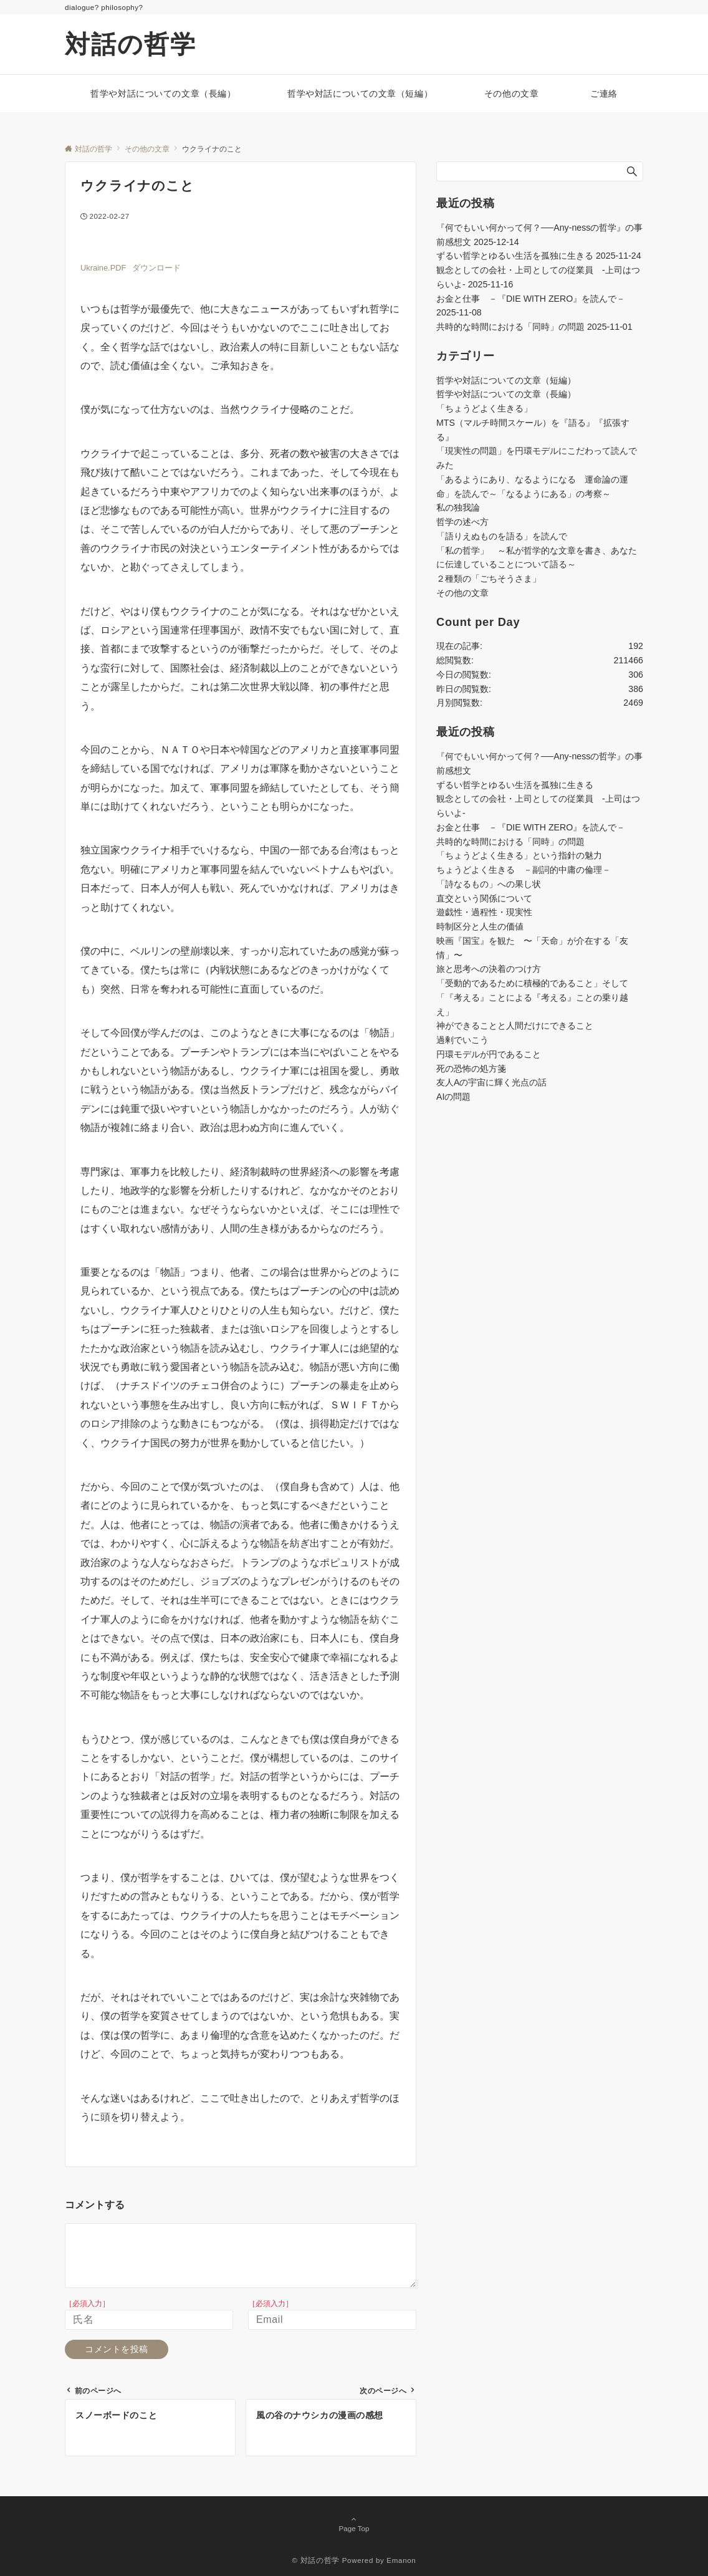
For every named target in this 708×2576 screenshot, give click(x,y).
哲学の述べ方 (462, 522)
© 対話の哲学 (316, 2560)
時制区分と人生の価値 (480, 926)
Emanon (401, 2560)
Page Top (354, 2524)
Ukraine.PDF (103, 267)
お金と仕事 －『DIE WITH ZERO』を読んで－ (530, 299)
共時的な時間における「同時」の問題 (510, 327)
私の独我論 (458, 507)
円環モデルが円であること (488, 1054)
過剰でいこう (462, 1040)
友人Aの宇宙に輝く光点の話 (491, 1082)
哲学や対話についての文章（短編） (506, 380)
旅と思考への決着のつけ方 (488, 969)
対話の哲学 (130, 44)
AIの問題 (453, 1097)
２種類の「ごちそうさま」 (488, 579)
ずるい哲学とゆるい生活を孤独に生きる (514, 256)
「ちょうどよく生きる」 (484, 408)
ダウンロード (156, 267)
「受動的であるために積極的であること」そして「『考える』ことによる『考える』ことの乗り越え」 (532, 997)
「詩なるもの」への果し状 (488, 884)
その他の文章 (462, 593)
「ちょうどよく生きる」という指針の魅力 (519, 855)
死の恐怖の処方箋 (471, 1069)
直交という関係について (484, 898)
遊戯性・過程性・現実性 (484, 912)
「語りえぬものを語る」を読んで (501, 536)
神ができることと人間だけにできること (514, 1026)
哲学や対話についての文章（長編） (506, 394)
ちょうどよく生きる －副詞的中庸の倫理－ (523, 870)
